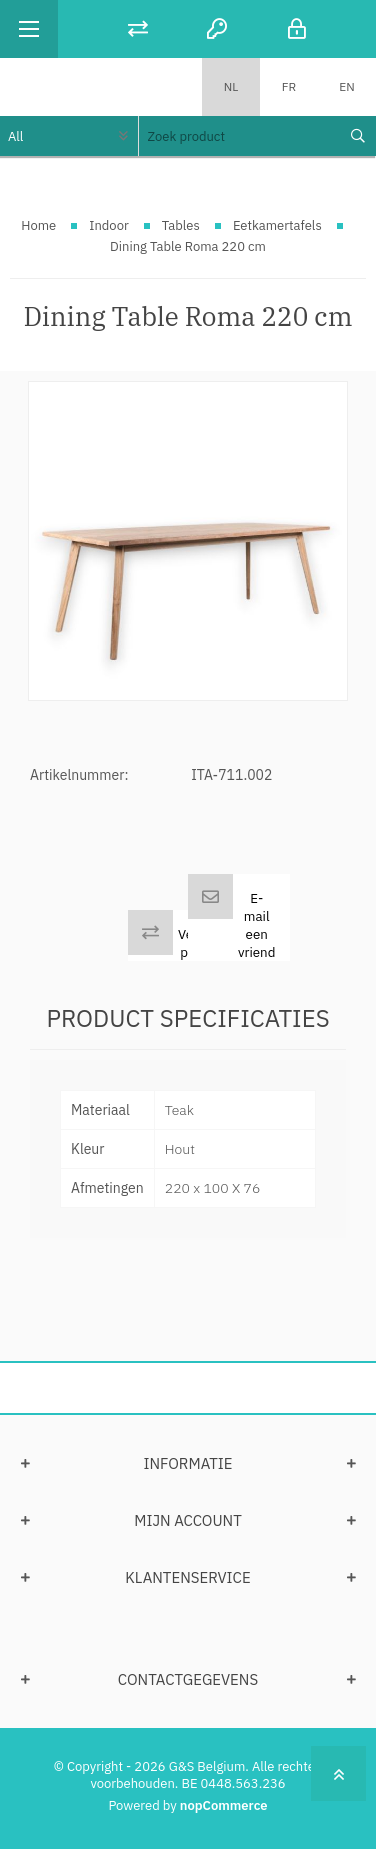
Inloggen (297, 28)
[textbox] (238, 136)
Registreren (217, 28)
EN (346, 86)
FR (289, 86)
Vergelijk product (203, 943)
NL (231, 86)
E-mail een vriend (256, 925)
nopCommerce (224, 1805)
